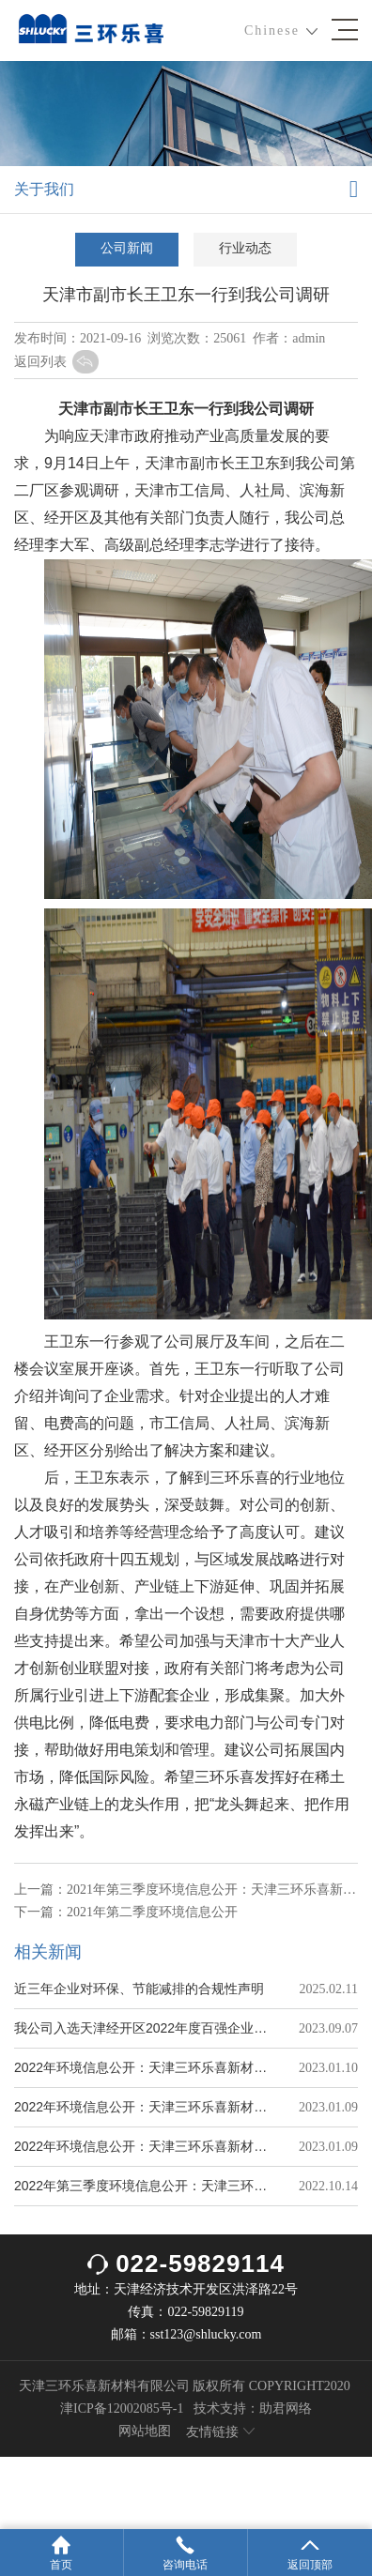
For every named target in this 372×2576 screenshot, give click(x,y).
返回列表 (56, 361)
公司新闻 (127, 248)
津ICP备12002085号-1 (121, 2408)
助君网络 (285, 2408)
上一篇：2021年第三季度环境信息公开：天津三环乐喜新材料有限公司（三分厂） (186, 1889)
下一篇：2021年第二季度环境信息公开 (126, 1912)
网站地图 (144, 2431)
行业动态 (245, 248)
